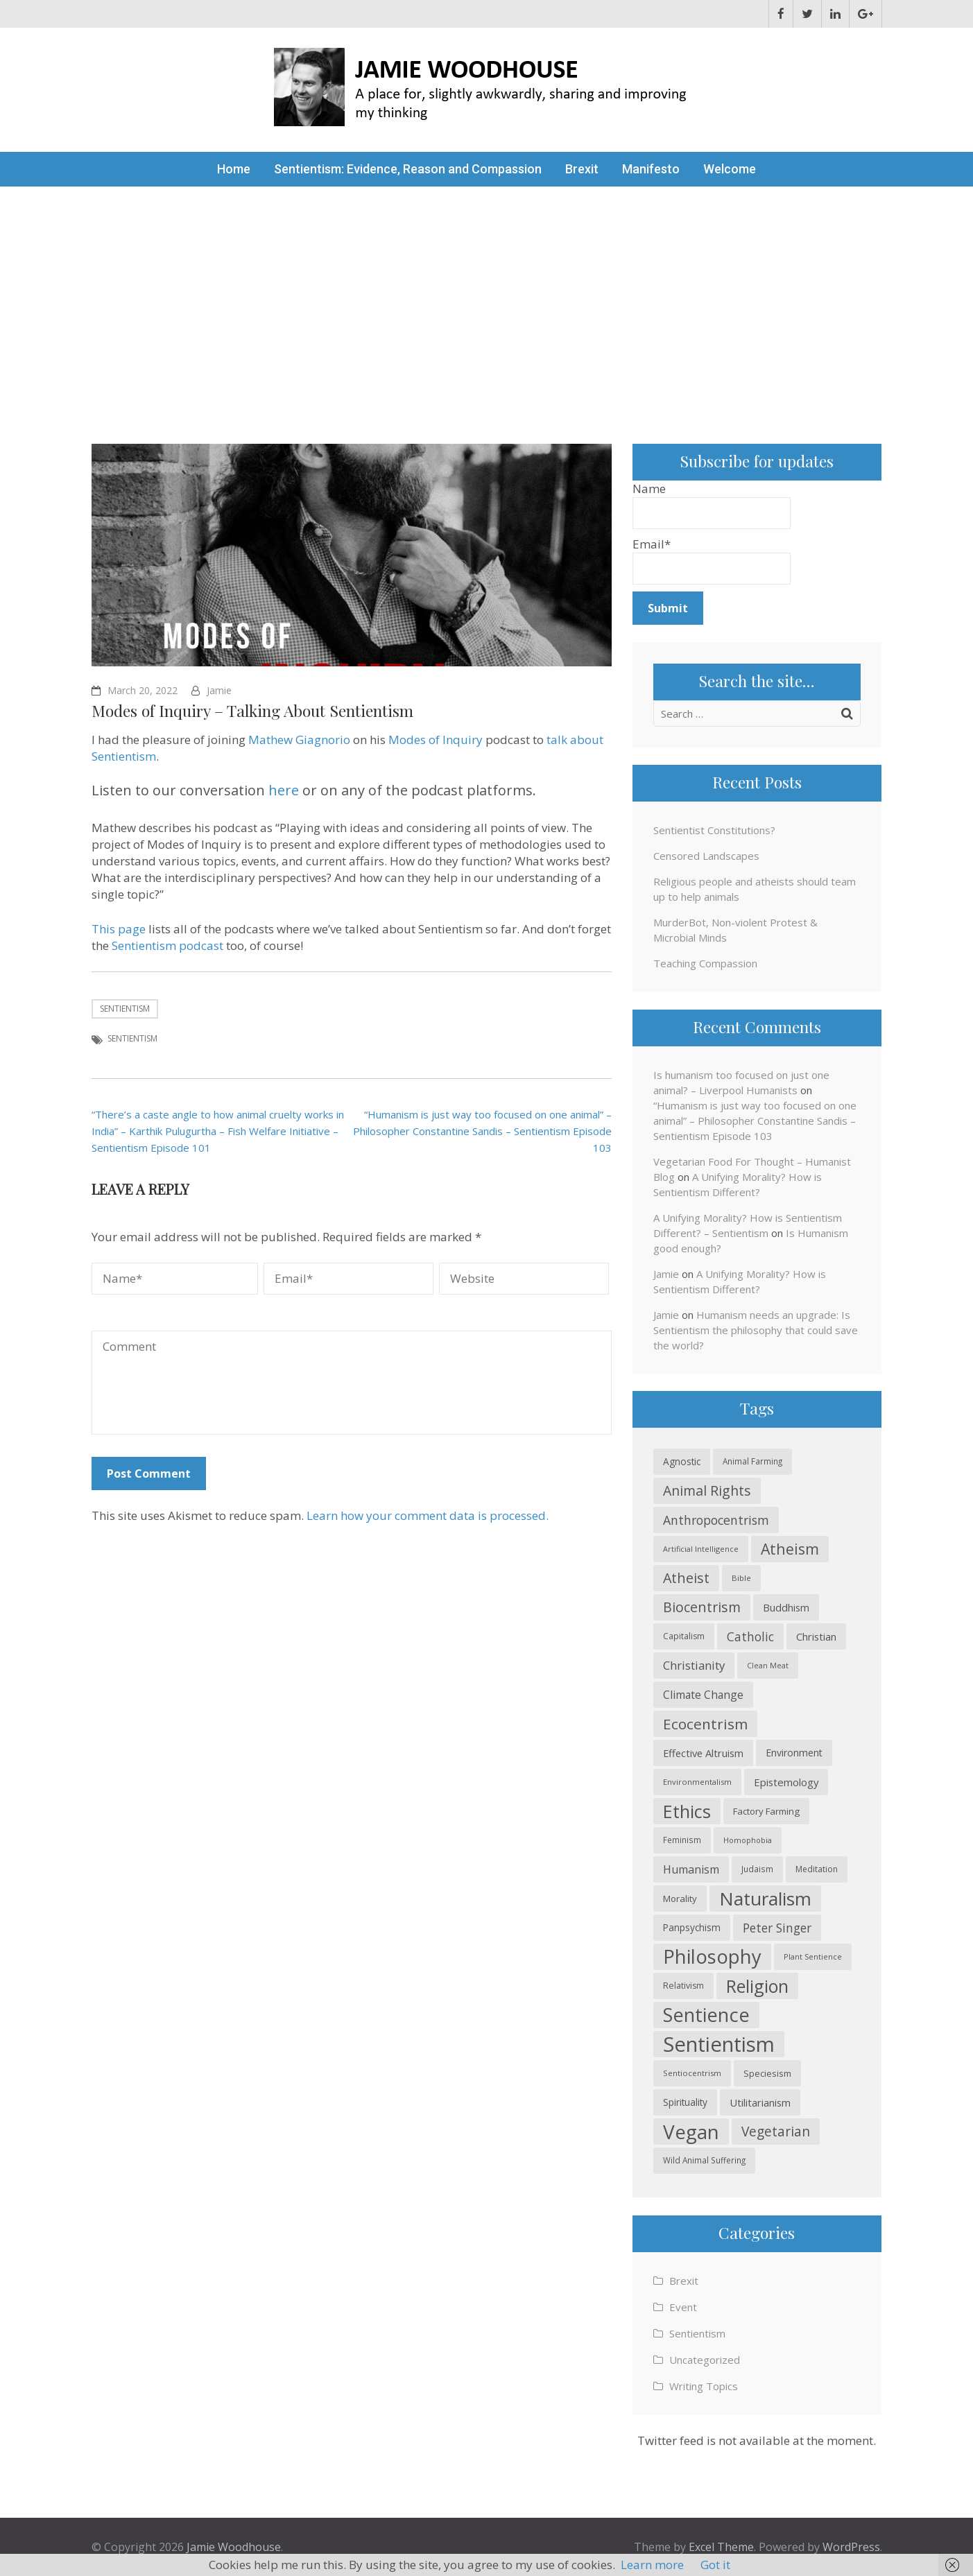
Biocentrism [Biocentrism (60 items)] (702, 1607)
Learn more (652, 2565)
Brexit (582, 169)
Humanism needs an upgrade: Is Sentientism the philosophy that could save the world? (755, 1330)
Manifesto (651, 169)
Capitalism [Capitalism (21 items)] (684, 1636)
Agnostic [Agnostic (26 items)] (681, 1461)
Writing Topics (703, 2386)
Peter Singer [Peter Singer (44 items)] (777, 1927)
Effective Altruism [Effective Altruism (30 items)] (703, 1753)
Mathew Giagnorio (299, 739)
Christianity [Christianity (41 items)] (694, 1665)
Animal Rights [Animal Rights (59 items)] (707, 1490)
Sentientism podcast (167, 945)
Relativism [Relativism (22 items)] (683, 1985)
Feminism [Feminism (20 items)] (682, 1840)
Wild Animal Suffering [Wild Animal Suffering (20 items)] (704, 2160)
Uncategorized (704, 2360)
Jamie (219, 690)
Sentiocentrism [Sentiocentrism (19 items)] (692, 2073)
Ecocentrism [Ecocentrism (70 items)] (705, 1724)
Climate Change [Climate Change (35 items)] (703, 1694)
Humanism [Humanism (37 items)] (691, 1869)
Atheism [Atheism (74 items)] (790, 1549)
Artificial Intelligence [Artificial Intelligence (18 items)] (701, 1549)
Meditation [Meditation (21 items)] (816, 1869)
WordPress (851, 2547)
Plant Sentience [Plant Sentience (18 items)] (813, 1956)
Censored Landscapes (706, 856)
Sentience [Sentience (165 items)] (706, 2015)
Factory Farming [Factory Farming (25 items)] (766, 1811)
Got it (715, 2565)
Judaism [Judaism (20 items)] (757, 1869)
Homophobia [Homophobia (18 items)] (747, 1840)
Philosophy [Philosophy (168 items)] (712, 1956)
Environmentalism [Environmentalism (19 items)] (697, 1782)
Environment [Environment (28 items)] (794, 1752)
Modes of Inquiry (435, 739)
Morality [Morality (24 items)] (680, 1898)
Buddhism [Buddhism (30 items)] (786, 1607)
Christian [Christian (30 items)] (816, 1636)
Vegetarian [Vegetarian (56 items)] (775, 2131)
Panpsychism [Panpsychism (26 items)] (692, 1927)
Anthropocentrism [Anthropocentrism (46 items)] (716, 1520)
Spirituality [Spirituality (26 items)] (685, 2102)
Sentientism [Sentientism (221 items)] (719, 2044)
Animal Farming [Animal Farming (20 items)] (752, 1461)
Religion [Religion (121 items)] (757, 1986)
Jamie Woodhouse (234, 2547)
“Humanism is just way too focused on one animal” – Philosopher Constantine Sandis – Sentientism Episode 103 (482, 1131)
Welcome (729, 169)
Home (233, 169)
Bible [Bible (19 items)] (741, 1578)
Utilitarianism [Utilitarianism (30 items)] (760, 2102)
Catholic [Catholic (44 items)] (750, 1636)
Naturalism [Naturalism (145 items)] (765, 1898)
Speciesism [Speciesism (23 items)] (767, 2073)
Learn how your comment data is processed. (428, 1515)
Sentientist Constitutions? (714, 830)
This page (119, 929)
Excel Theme (721, 2547)
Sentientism (125, 1008)
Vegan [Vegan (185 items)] (691, 2131)
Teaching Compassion (705, 963)
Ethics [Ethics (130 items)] (687, 1811)
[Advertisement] (487, 290)
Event (683, 2307)
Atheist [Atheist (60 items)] (686, 1577)
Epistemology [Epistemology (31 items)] (786, 1782)
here (283, 790)
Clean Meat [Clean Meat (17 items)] (768, 1665)
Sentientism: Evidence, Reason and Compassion (408, 169)
